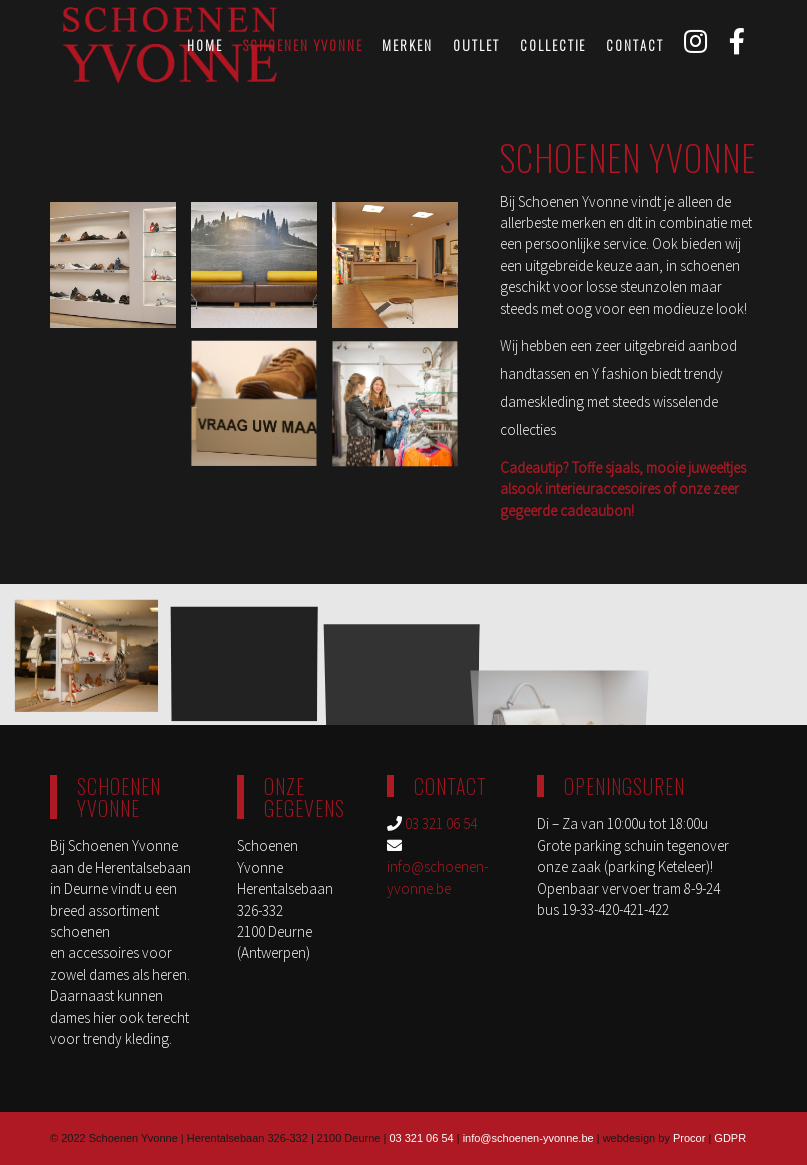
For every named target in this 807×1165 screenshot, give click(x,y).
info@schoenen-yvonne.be (528, 1138)
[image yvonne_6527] (262, 272)
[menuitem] (205, 45)
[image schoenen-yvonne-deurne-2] (121, 413)
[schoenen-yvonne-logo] (170, 45)
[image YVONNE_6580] (404, 272)
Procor (689, 1138)
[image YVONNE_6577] (94, 662)
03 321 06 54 (441, 823)
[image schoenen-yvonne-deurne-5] (252, 662)
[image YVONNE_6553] (262, 413)
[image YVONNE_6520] (121, 272)
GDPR (730, 1138)
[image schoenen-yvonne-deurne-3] (404, 413)
